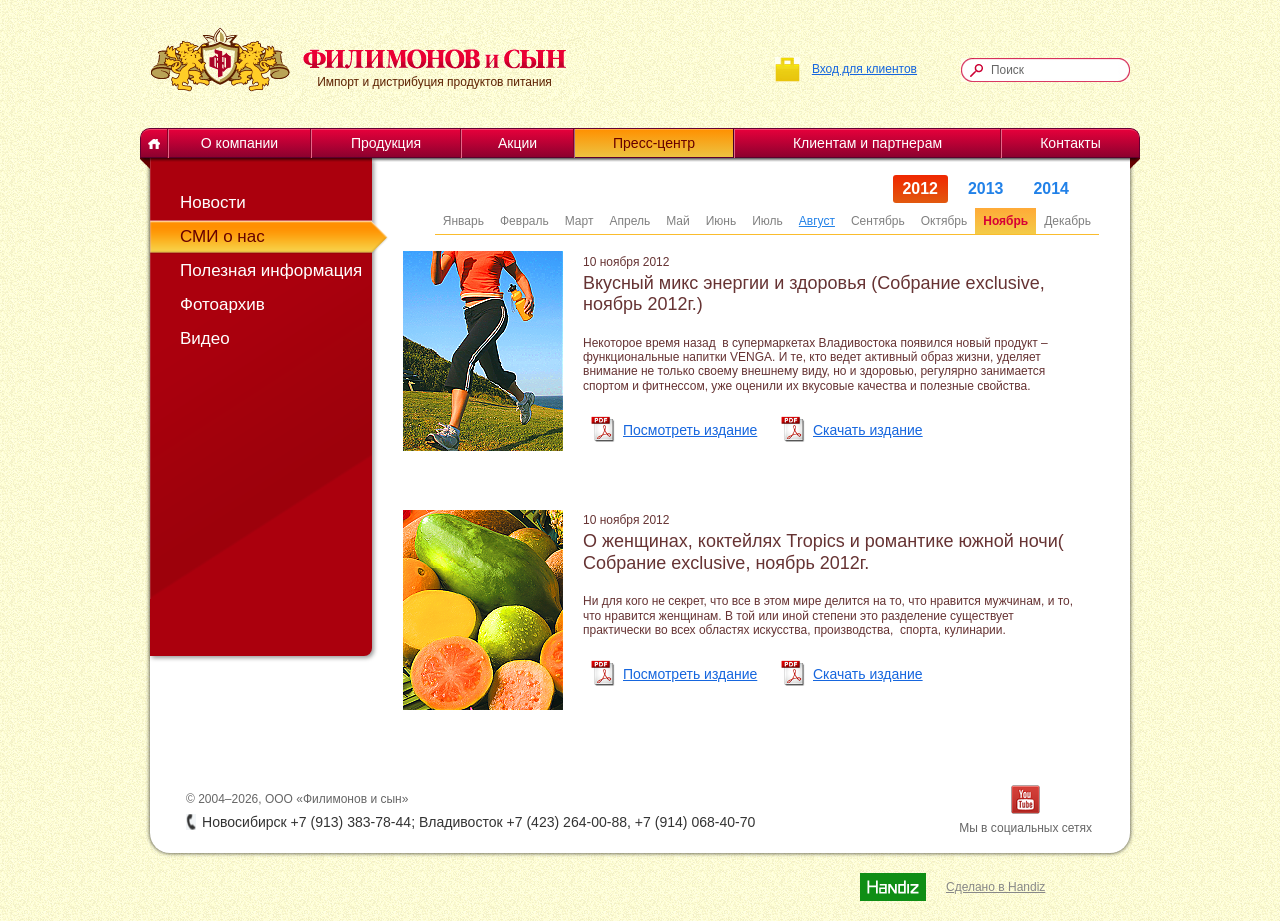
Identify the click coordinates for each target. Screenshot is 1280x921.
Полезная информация (265, 270)
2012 (921, 188)
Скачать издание (868, 430)
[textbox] (1055, 70)
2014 (1052, 188)
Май (678, 221)
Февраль (524, 221)
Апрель (629, 221)
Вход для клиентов (864, 69)
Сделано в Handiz (995, 887)
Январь (463, 221)
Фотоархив (222, 304)
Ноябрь (1005, 221)
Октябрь (944, 221)
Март (579, 221)
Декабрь (1067, 221)
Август (817, 221)
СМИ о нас (222, 236)
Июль (767, 221)
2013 (986, 188)
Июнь (721, 221)
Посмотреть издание (690, 430)
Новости (213, 202)
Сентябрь (878, 221)
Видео (205, 338)
